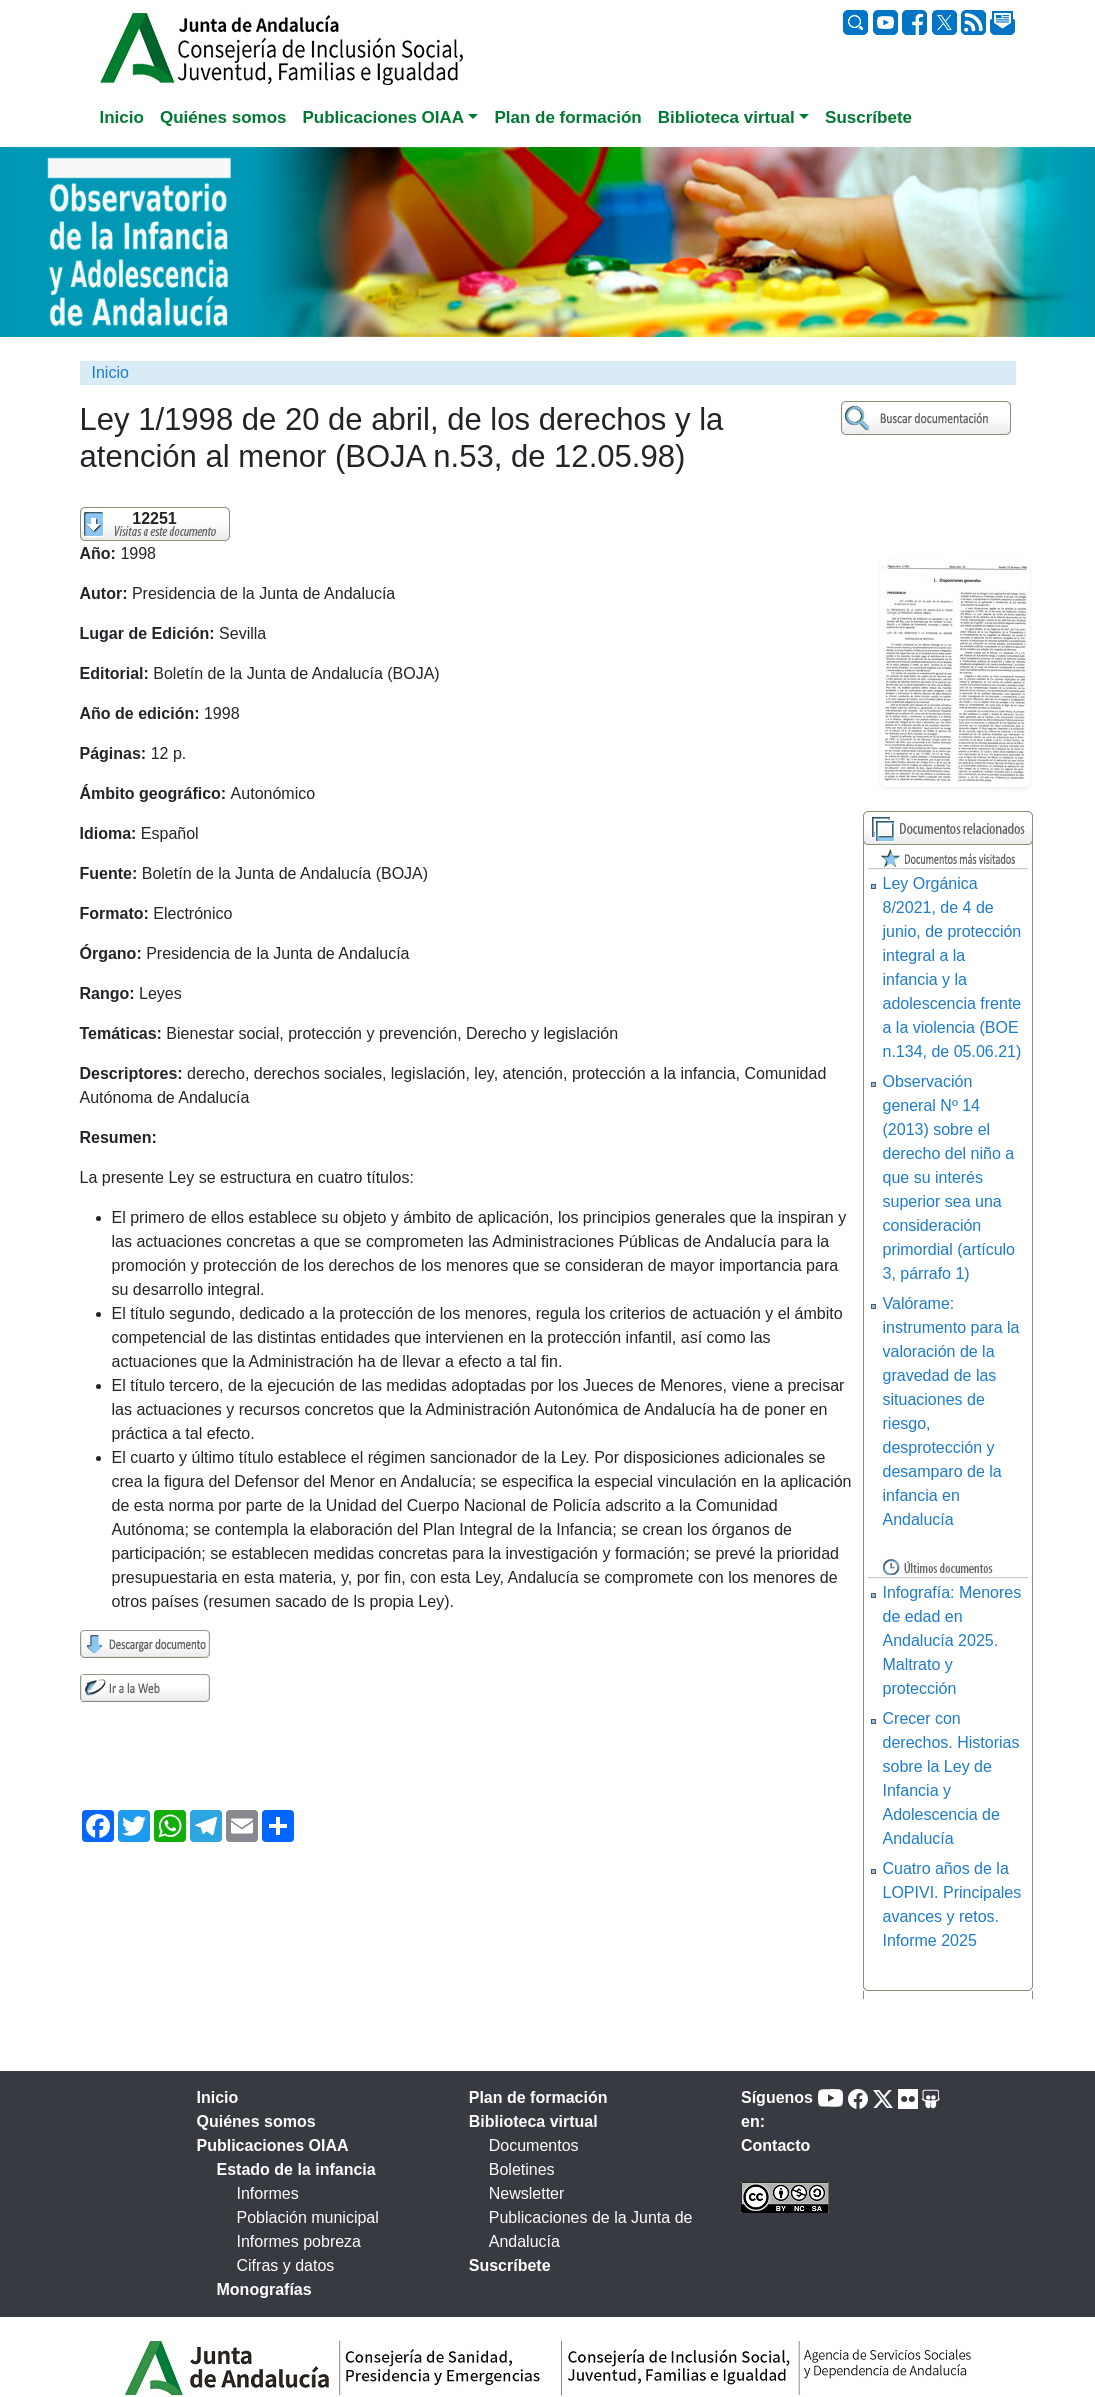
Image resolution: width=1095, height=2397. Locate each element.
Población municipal (308, 2217)
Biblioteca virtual (533, 2121)
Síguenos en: (777, 2109)
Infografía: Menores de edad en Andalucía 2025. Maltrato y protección (952, 1640)
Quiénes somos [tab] (223, 117)
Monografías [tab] (264, 2289)
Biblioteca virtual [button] (726, 117)
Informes (268, 2193)
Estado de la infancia (296, 2169)
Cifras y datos (286, 2265)
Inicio (110, 372)
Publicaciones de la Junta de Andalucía (591, 2229)
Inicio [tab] (122, 117)
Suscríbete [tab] (868, 117)
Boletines (522, 2169)
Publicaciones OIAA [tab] (273, 2145)
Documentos (534, 2145)
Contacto (775, 2145)
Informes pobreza (299, 2241)
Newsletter (527, 2193)
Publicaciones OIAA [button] (384, 117)
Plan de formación (538, 2097)
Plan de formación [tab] (567, 117)
